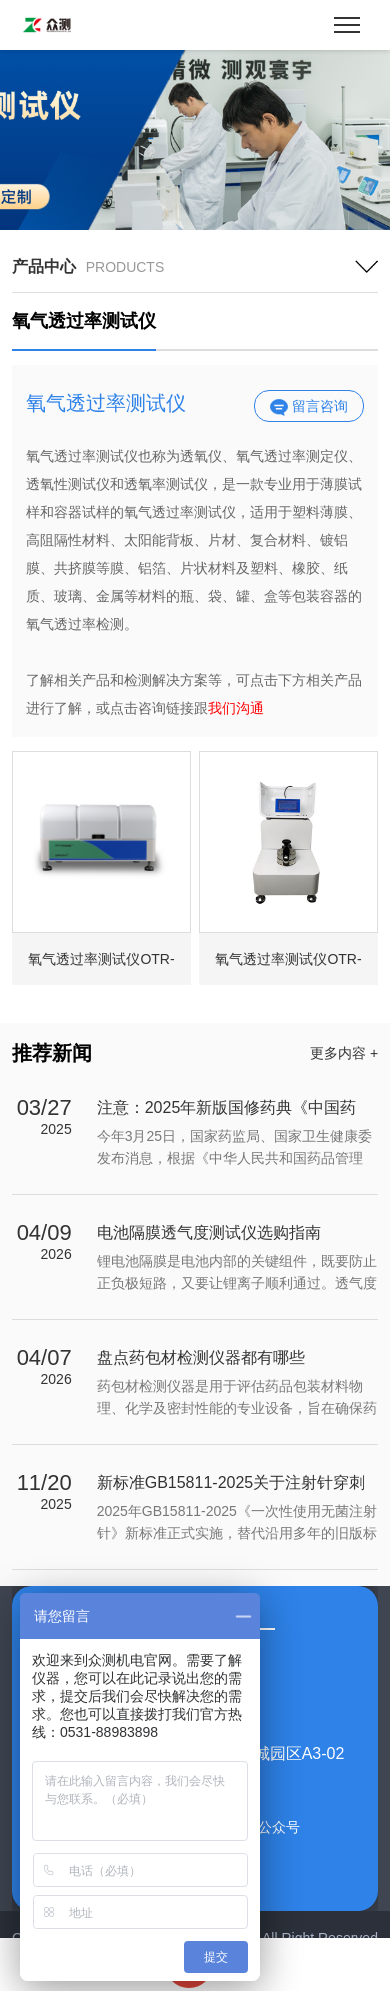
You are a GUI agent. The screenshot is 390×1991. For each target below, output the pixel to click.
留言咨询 (309, 407)
